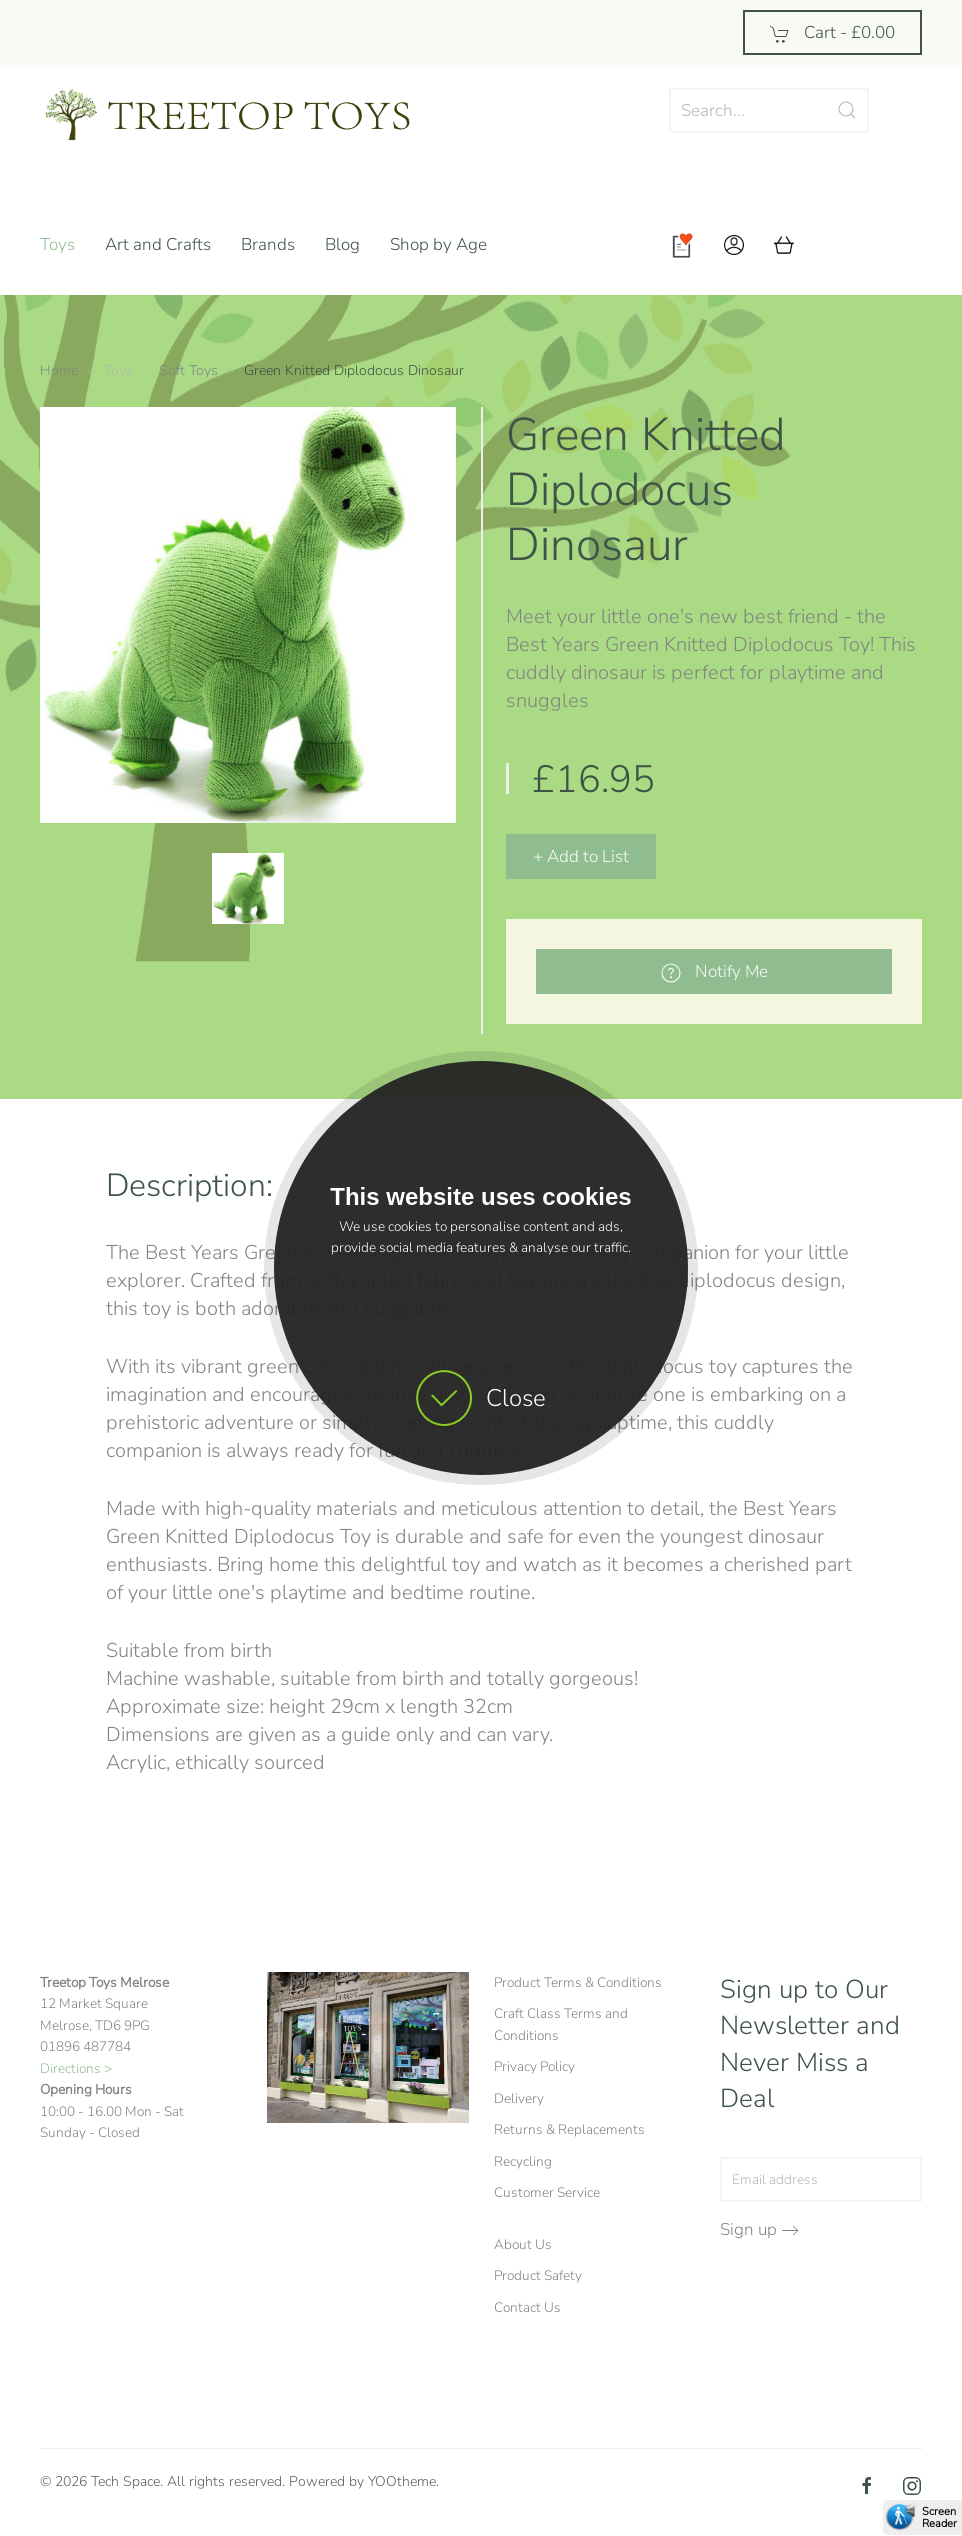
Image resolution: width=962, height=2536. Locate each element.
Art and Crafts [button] (158, 244)
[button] (734, 245)
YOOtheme (402, 2481)
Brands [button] (268, 244)
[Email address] (821, 2179)
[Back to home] (244, 115)
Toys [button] (57, 244)
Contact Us (527, 2307)
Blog (342, 244)
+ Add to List (581, 856)
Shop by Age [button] (438, 244)
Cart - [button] (832, 32)
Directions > (76, 2068)
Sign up (748, 2229)
